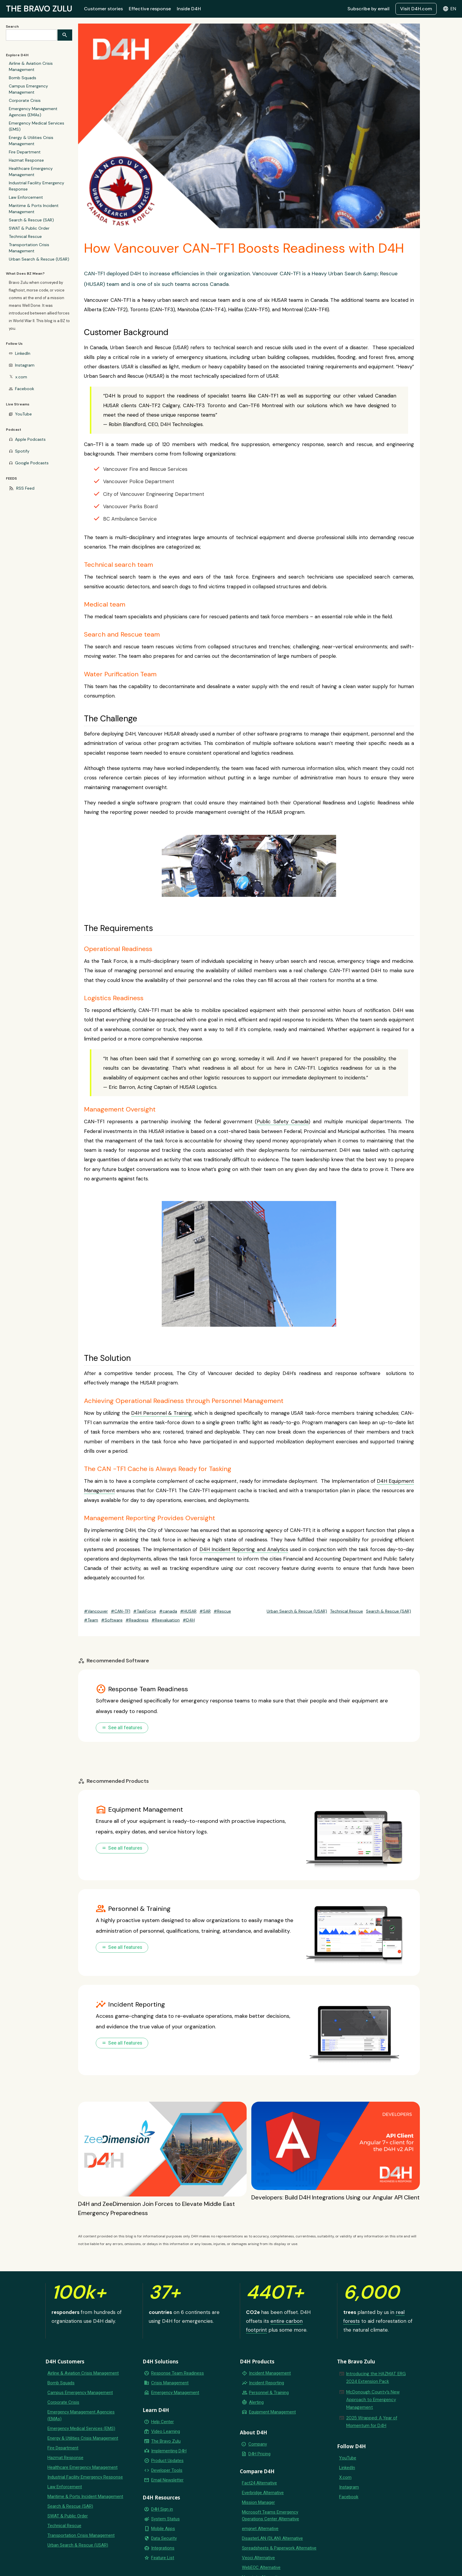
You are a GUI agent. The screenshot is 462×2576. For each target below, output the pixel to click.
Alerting (256, 2402)
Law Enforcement (26, 197)
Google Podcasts (32, 462)
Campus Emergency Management (28, 89)
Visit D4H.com (416, 9)
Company (257, 2444)
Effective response (150, 9)
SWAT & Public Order (29, 228)
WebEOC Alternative (261, 2567)
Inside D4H (189, 9)
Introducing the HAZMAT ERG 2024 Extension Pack (376, 2377)
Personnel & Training (269, 2392)
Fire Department (25, 152)
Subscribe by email (368, 9)
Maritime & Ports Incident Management (34, 208)
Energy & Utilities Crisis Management (31, 140)
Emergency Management (175, 2392)
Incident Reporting (266, 2383)
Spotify (22, 451)
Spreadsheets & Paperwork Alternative (279, 2548)
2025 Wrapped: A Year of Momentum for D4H (371, 2421)
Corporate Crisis (25, 100)
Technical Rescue (25, 236)
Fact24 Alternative (259, 2483)
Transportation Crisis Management (29, 248)
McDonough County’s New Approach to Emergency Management (373, 2399)
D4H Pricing (259, 2453)
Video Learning (165, 2431)
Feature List (162, 2557)
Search (12, 26)
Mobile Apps (163, 2528)
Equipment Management (272, 2412)
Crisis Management (170, 2383)
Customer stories (103, 9)
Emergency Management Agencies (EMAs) (33, 111)
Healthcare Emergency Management (31, 171)
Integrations (162, 2548)
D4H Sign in (162, 2509)
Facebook (24, 388)
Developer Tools (166, 2470)
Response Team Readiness (177, 2373)
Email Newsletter (167, 2480)
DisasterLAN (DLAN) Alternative (272, 2538)
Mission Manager (258, 2502)
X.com (345, 2477)
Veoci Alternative (258, 2557)
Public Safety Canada (282, 1121)
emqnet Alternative (260, 2528)
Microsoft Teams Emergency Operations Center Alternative (270, 2515)
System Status (165, 2519)
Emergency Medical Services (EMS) (36, 126)
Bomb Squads (22, 77)
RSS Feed (25, 488)
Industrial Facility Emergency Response (36, 186)
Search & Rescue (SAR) (31, 220)
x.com (21, 377)
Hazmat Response (26, 160)
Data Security (164, 2538)
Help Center (162, 2421)
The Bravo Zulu (166, 2441)
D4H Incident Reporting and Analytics (243, 1549)
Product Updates (167, 2460)
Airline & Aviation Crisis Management (31, 66)
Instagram (24, 365)
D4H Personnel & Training (161, 1413)
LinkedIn (22, 353)
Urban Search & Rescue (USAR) (39, 259)
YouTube (23, 414)
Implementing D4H (169, 2451)
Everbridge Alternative (263, 2492)
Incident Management (270, 2373)
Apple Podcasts (30, 439)
